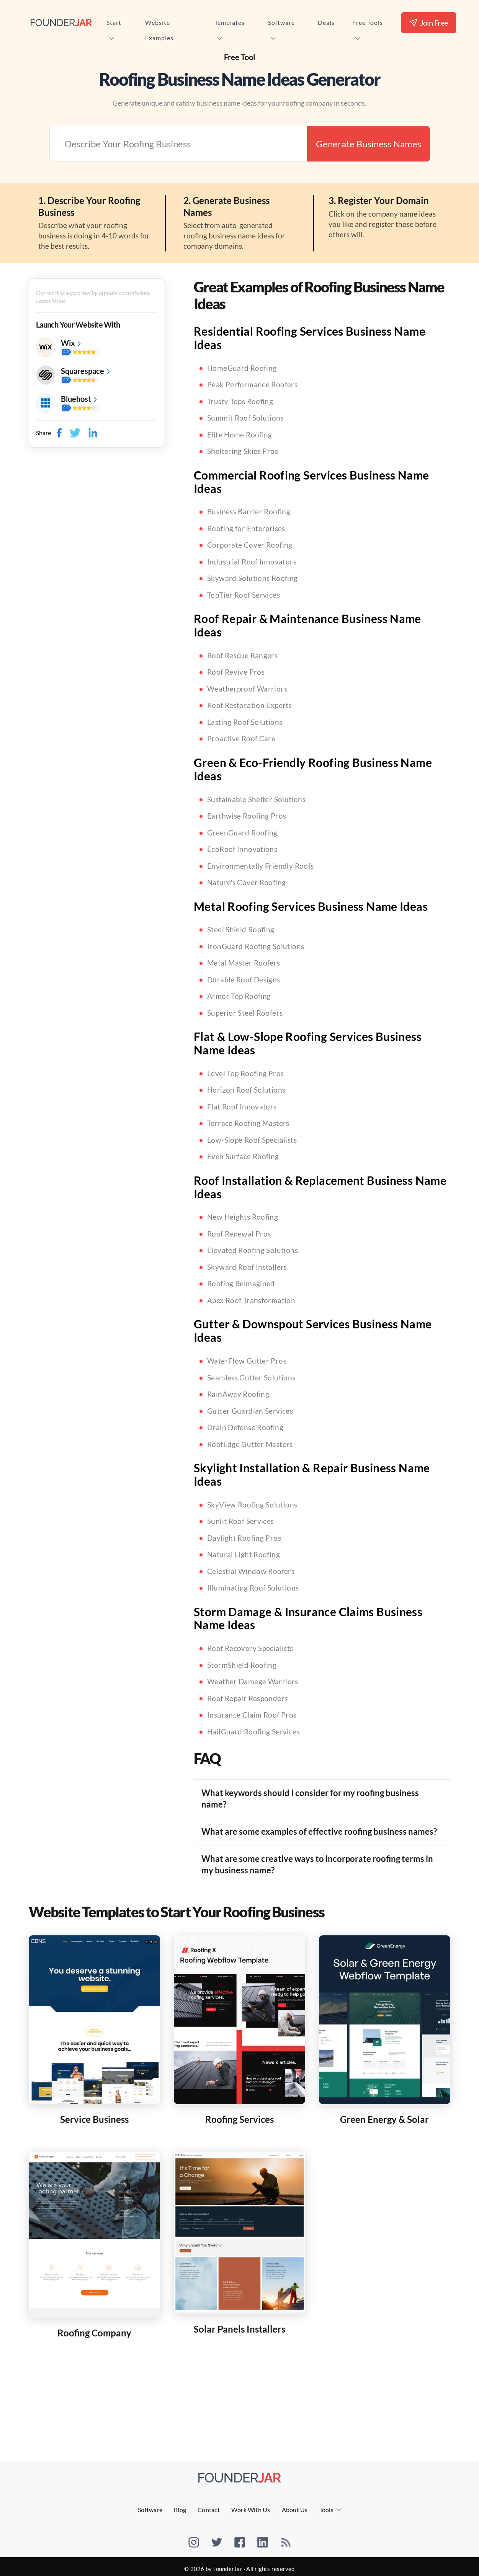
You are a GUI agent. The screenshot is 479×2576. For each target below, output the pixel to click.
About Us (295, 2509)
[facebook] (239, 2536)
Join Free (428, 22)
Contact (209, 2509)
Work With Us (250, 2509)
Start (113, 24)
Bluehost (76, 398)
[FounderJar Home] (61, 22)
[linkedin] (262, 2536)
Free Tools (367, 24)
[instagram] (193, 2536)
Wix (68, 342)
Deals (326, 22)
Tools (326, 2509)
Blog (180, 2509)
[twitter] (216, 2536)
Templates (229, 24)
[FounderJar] (239, 2476)
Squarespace (82, 370)
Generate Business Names (368, 143)
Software (281, 24)
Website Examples (159, 24)
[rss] (285, 2536)
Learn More (50, 300)
